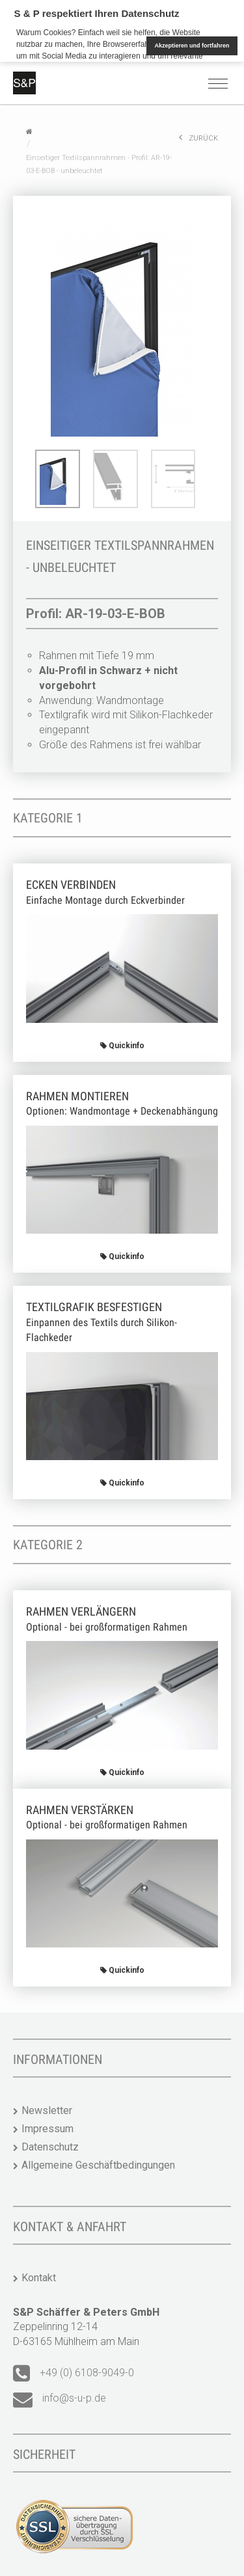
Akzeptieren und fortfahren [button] (191, 45)
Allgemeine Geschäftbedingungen (98, 2165)
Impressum (47, 2128)
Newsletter (46, 2110)
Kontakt (38, 2277)
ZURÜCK (198, 137)
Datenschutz (50, 2147)
